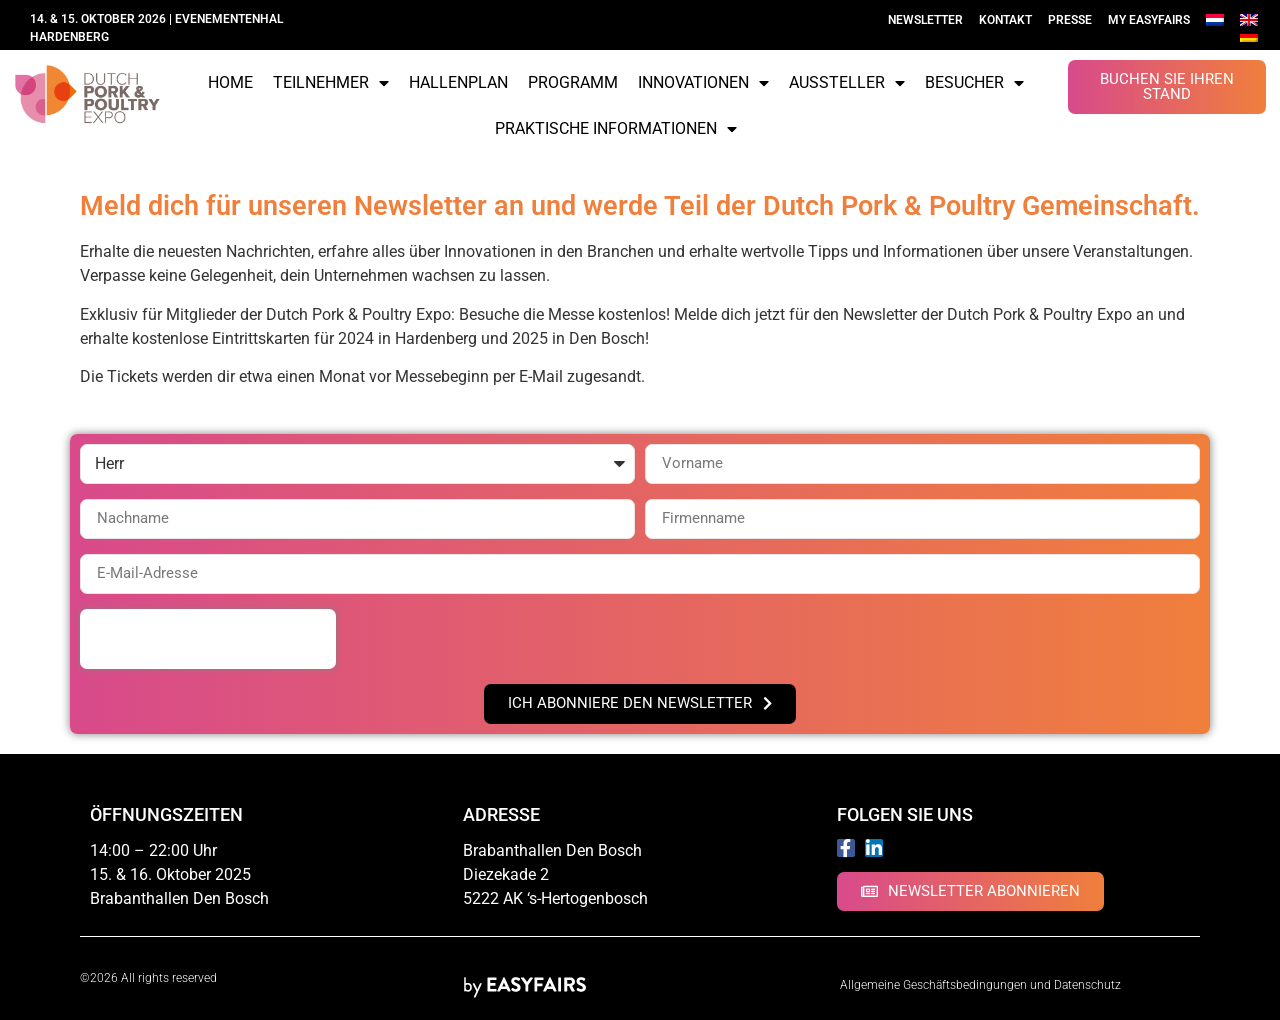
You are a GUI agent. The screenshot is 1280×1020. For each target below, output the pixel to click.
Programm (573, 82)
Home (230, 82)
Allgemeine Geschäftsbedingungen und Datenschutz (982, 985)
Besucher (974, 83)
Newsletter (925, 20)
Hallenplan (458, 82)
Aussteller (847, 83)
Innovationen (703, 83)
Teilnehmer (331, 83)
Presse (1070, 20)
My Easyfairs (1149, 20)
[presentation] (208, 639)
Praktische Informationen (616, 129)
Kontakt (1005, 20)
